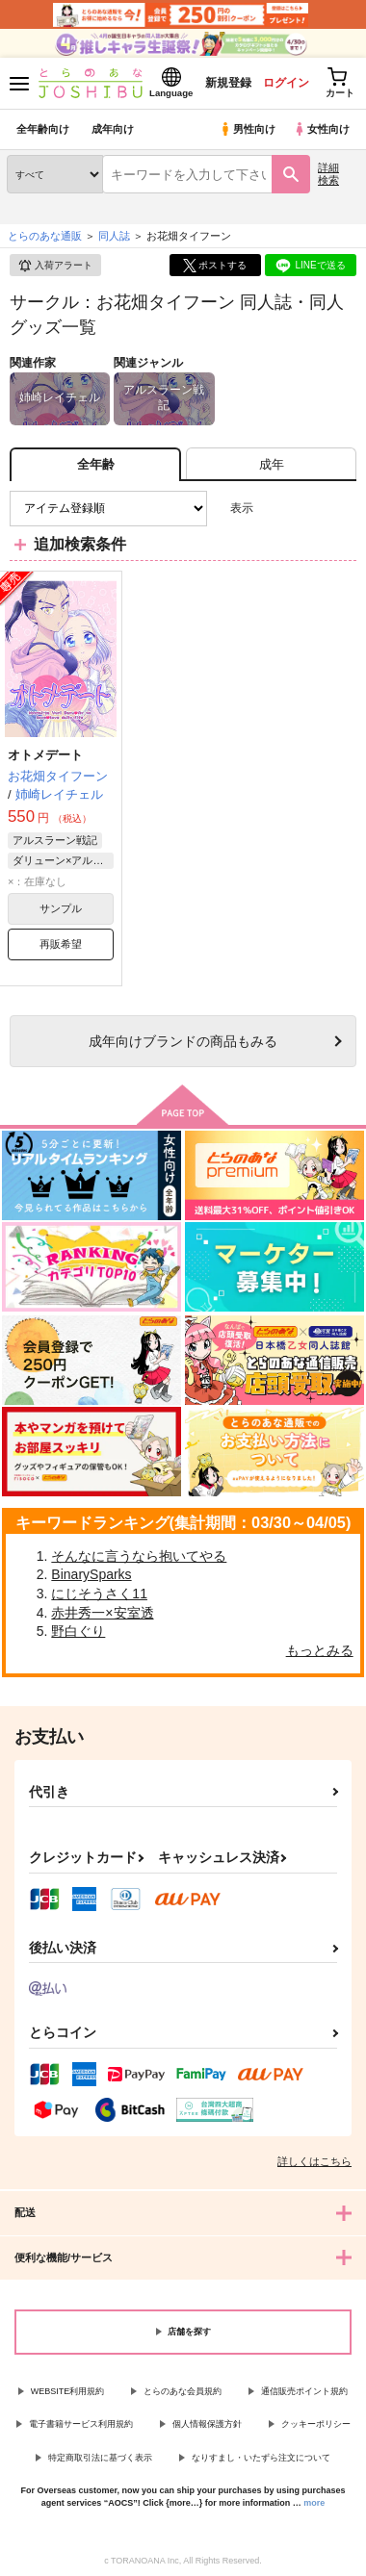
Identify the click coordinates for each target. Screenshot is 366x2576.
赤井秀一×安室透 (102, 1612)
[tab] (271, 464)
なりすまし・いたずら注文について (261, 2457)
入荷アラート (54, 265)
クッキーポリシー (316, 2424)
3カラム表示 (275, 508)
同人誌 (114, 236)
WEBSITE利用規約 (68, 2391)
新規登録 (228, 82)
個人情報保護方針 (207, 2424)
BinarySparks (91, 1574)
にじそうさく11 (99, 1593)
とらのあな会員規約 (183, 2391)
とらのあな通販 (45, 236)
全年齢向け (42, 129)
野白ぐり (78, 1631)
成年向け (113, 129)
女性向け (321, 129)
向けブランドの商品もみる (183, 1041)
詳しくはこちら (314, 2161)
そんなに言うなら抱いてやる (138, 1556)
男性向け (247, 129)
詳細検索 (328, 174)
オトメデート (45, 755)
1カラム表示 (341, 508)
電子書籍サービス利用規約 (81, 2424)
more (314, 2503)
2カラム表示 (309, 508)
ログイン (286, 82)
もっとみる (319, 1650)
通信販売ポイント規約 (304, 2391)
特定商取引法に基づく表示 (100, 2457)
